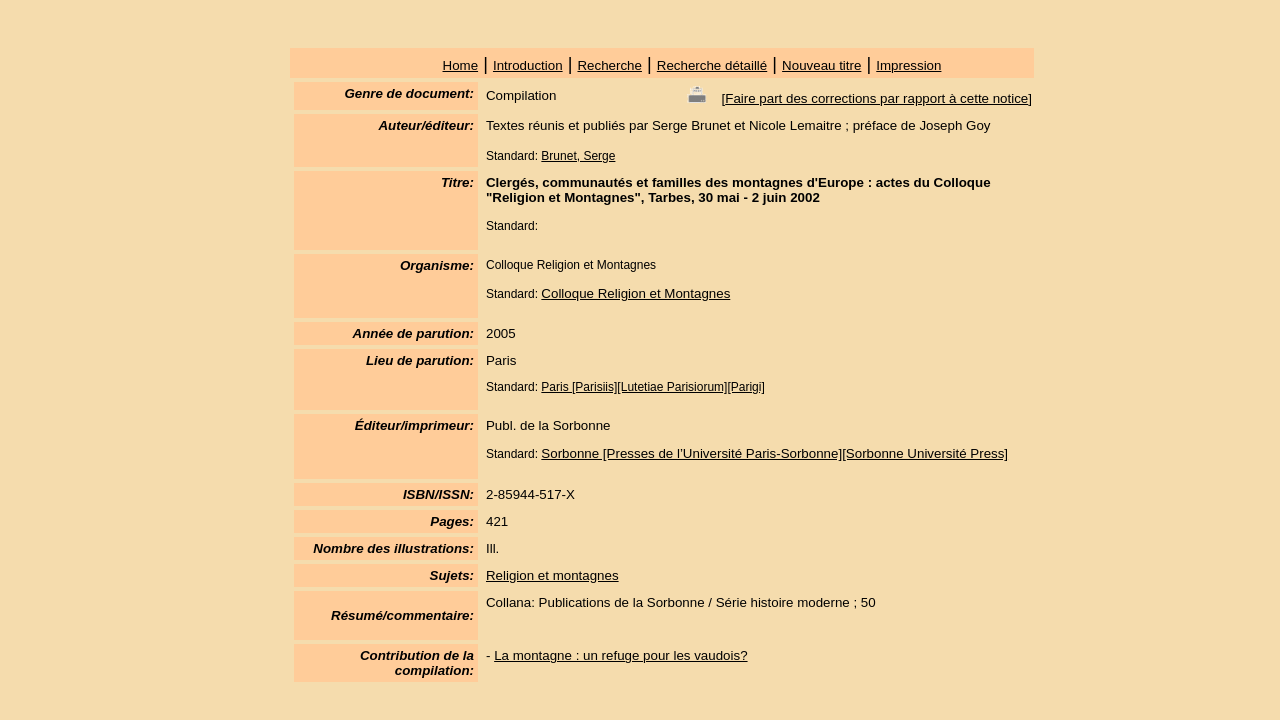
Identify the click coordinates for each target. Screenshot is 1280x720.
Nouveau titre (821, 65)
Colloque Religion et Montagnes (635, 293)
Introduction (528, 65)
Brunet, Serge (578, 156)
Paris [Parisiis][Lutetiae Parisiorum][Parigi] (652, 387)
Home (461, 65)
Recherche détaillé (712, 65)
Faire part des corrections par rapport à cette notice (876, 98)
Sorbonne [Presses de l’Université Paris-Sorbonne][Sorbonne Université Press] (774, 453)
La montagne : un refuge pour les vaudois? (620, 655)
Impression (908, 65)
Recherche (609, 65)
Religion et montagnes (552, 575)
